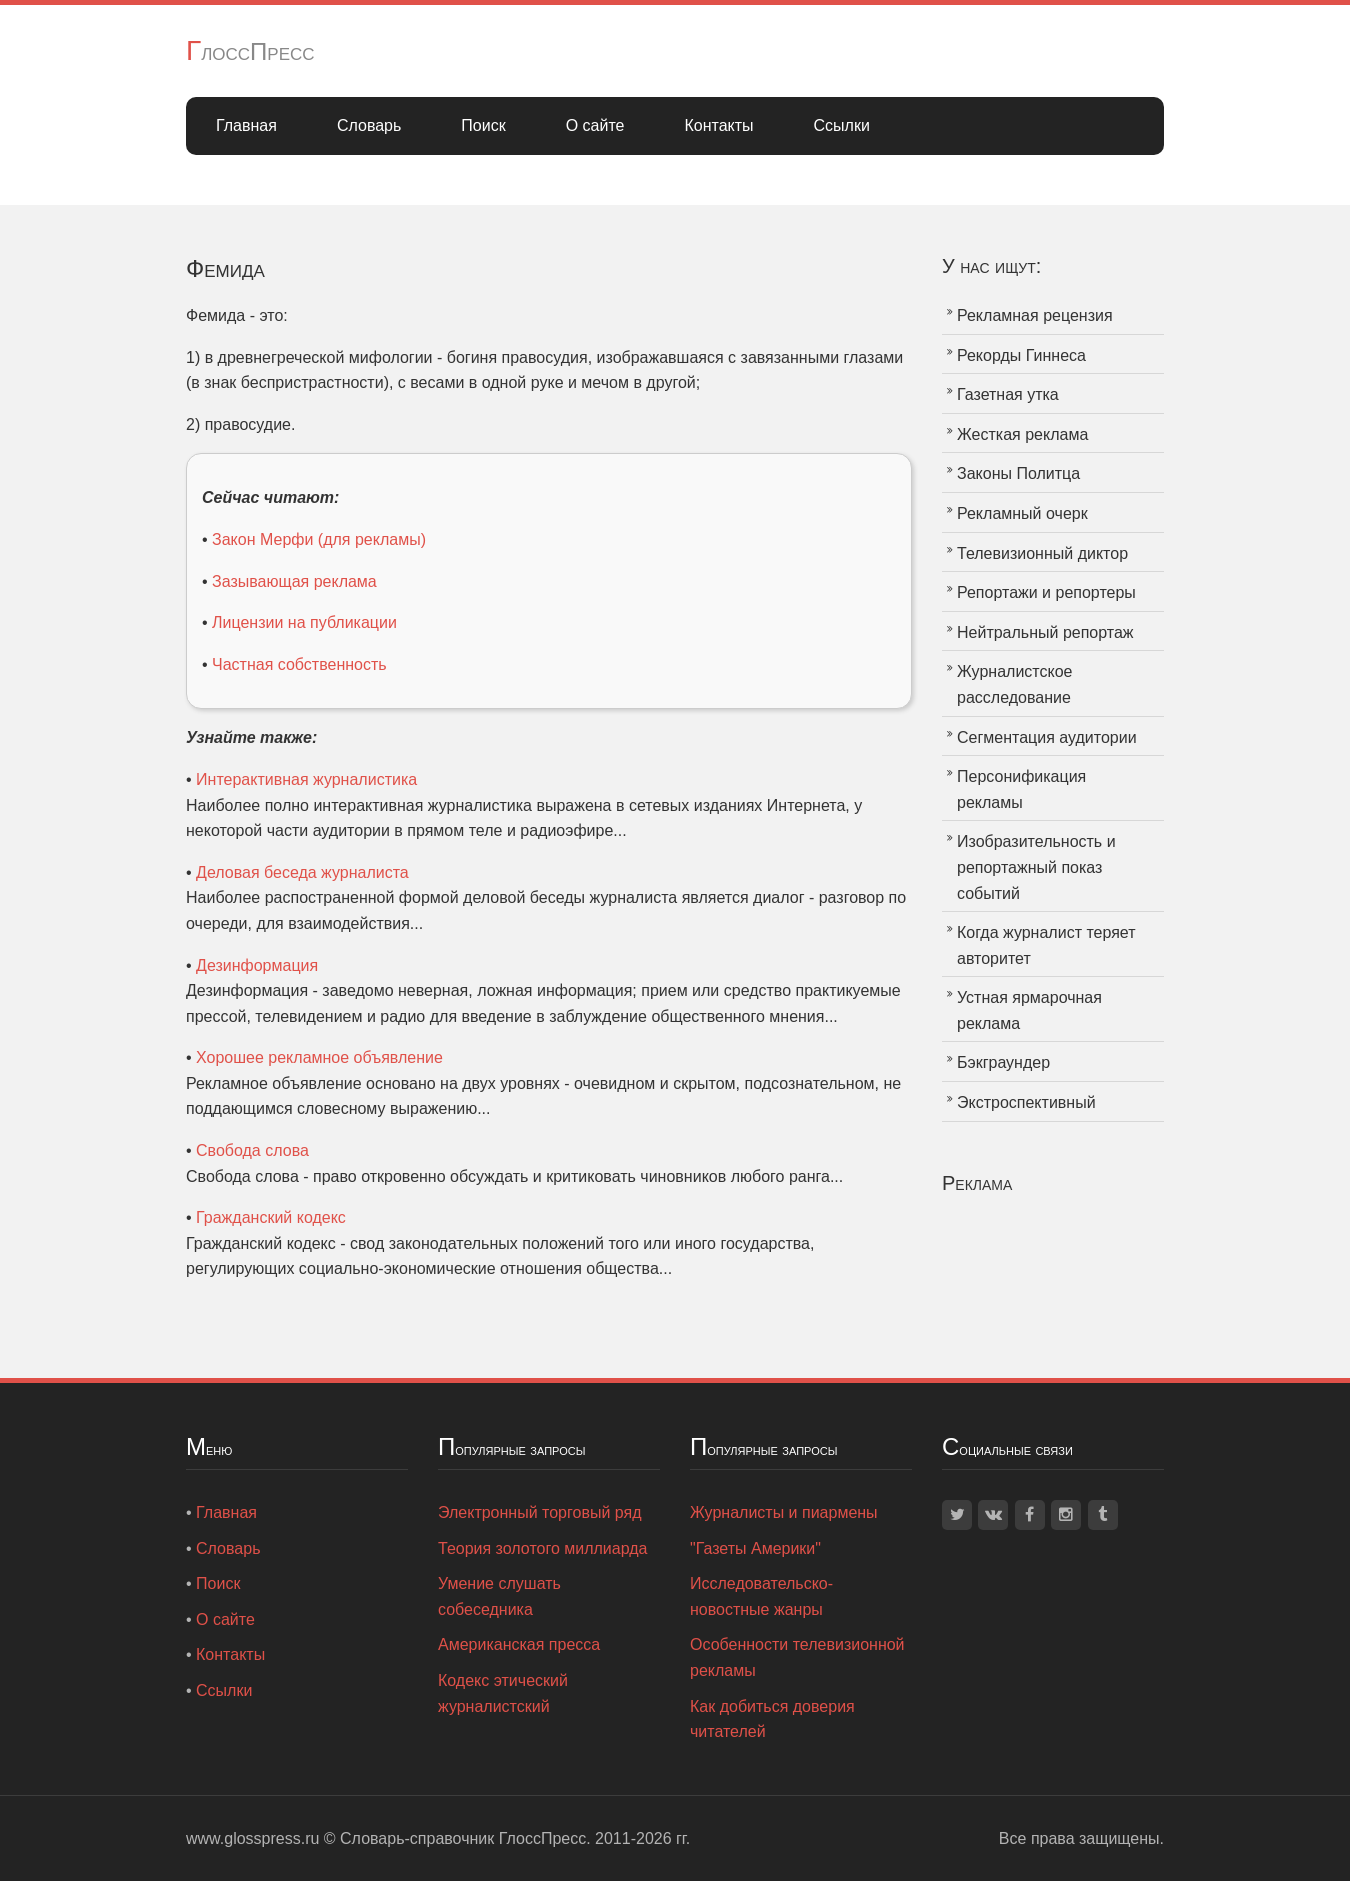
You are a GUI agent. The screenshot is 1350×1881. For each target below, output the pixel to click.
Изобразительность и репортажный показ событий (1036, 867)
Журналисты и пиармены (784, 1512)
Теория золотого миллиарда (542, 1548)
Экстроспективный (1026, 1102)
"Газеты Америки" (755, 1548)
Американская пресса (519, 1644)
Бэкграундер (1003, 1062)
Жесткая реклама (1022, 434)
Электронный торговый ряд (540, 1512)
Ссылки (842, 125)
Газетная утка (1008, 394)
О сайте (595, 125)
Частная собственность (299, 664)
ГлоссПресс (250, 51)
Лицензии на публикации (304, 622)
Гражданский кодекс (271, 1217)
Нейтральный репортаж (1045, 632)
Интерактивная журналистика (306, 779)
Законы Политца (1018, 473)
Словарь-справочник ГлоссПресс (463, 1838)
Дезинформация (257, 965)
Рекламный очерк (1022, 513)
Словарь (369, 125)
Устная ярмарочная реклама (1029, 1010)
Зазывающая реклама (294, 581)
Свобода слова (252, 1150)
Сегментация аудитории (1047, 737)
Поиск (483, 125)
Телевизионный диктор (1042, 553)
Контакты (718, 125)
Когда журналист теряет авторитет (1046, 945)
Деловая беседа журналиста (302, 872)
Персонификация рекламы (1021, 789)
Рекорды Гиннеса (1021, 355)
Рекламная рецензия (1035, 315)
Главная (246, 125)
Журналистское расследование (1014, 684)
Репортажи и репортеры (1046, 592)
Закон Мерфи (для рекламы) (319, 539)
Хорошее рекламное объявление (319, 1057)
